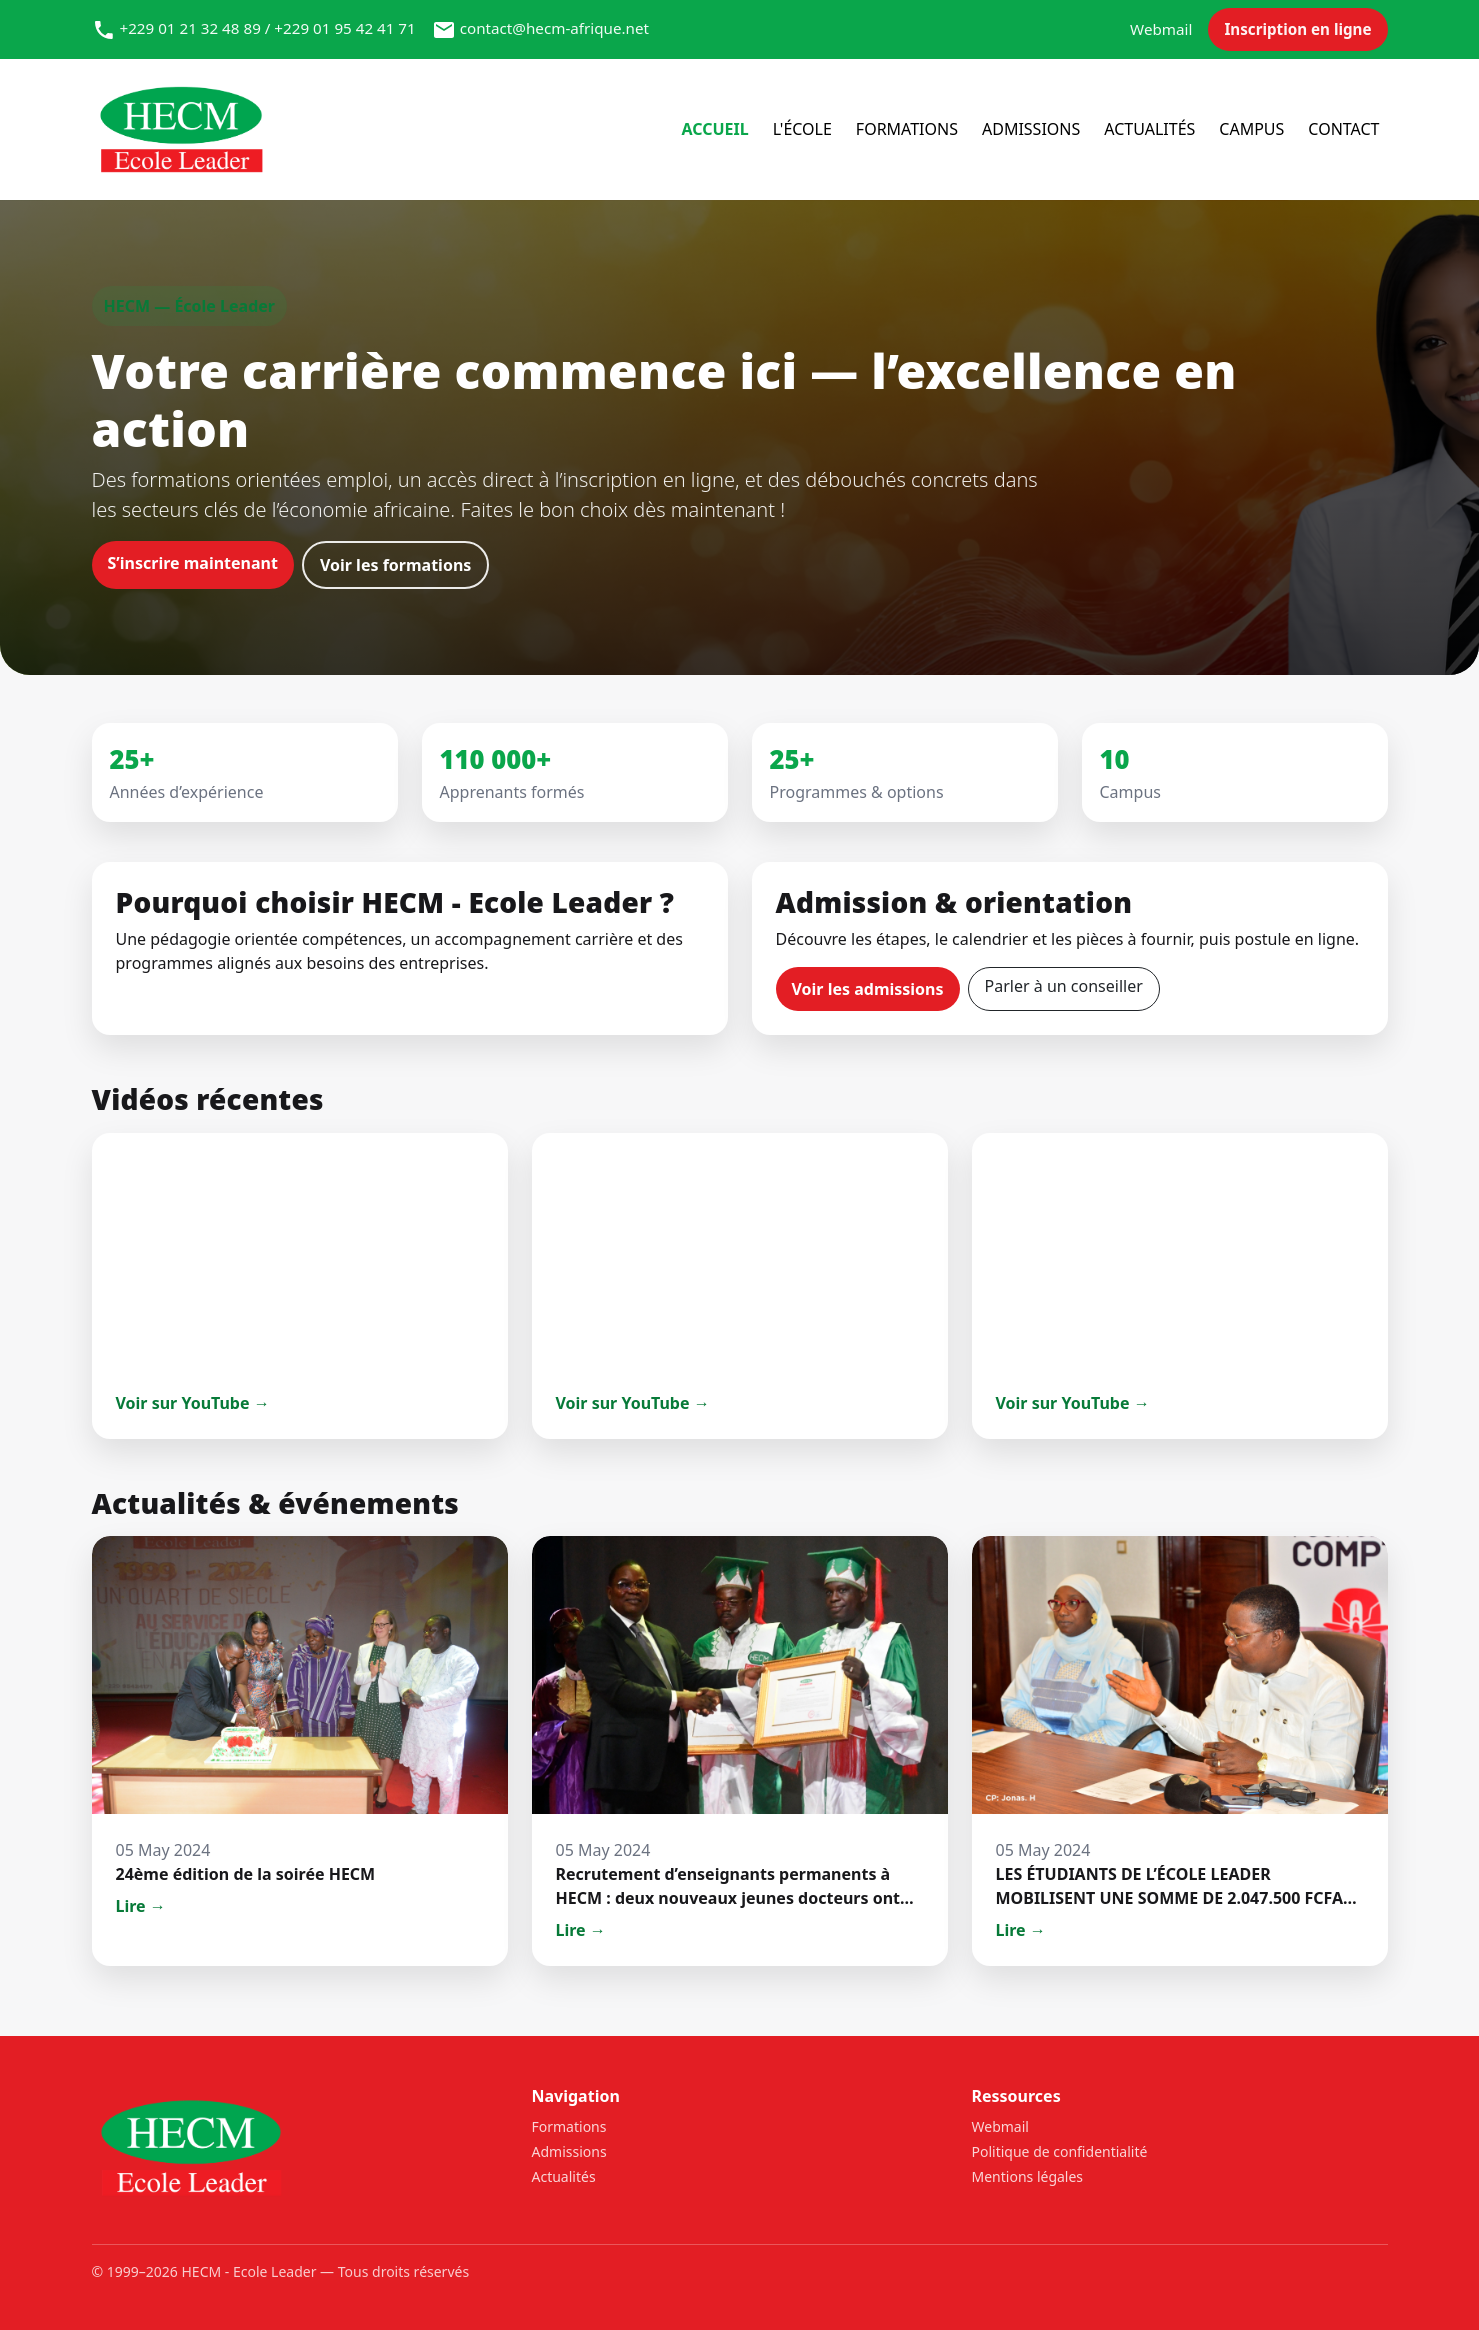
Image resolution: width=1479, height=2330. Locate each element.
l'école (802, 129)
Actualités (1149, 129)
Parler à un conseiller (1064, 986)
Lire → (141, 1906)
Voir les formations (395, 565)
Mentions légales (1028, 2176)
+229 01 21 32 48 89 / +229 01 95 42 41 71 (267, 28)
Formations (907, 129)
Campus (1251, 129)
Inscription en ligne (1297, 29)
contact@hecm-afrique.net (554, 28)
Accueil (714, 129)
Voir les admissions (868, 989)
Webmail (1161, 29)
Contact (1343, 129)
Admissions (1031, 129)
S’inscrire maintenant (193, 563)
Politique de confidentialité (1060, 2151)
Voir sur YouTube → (193, 1403)
